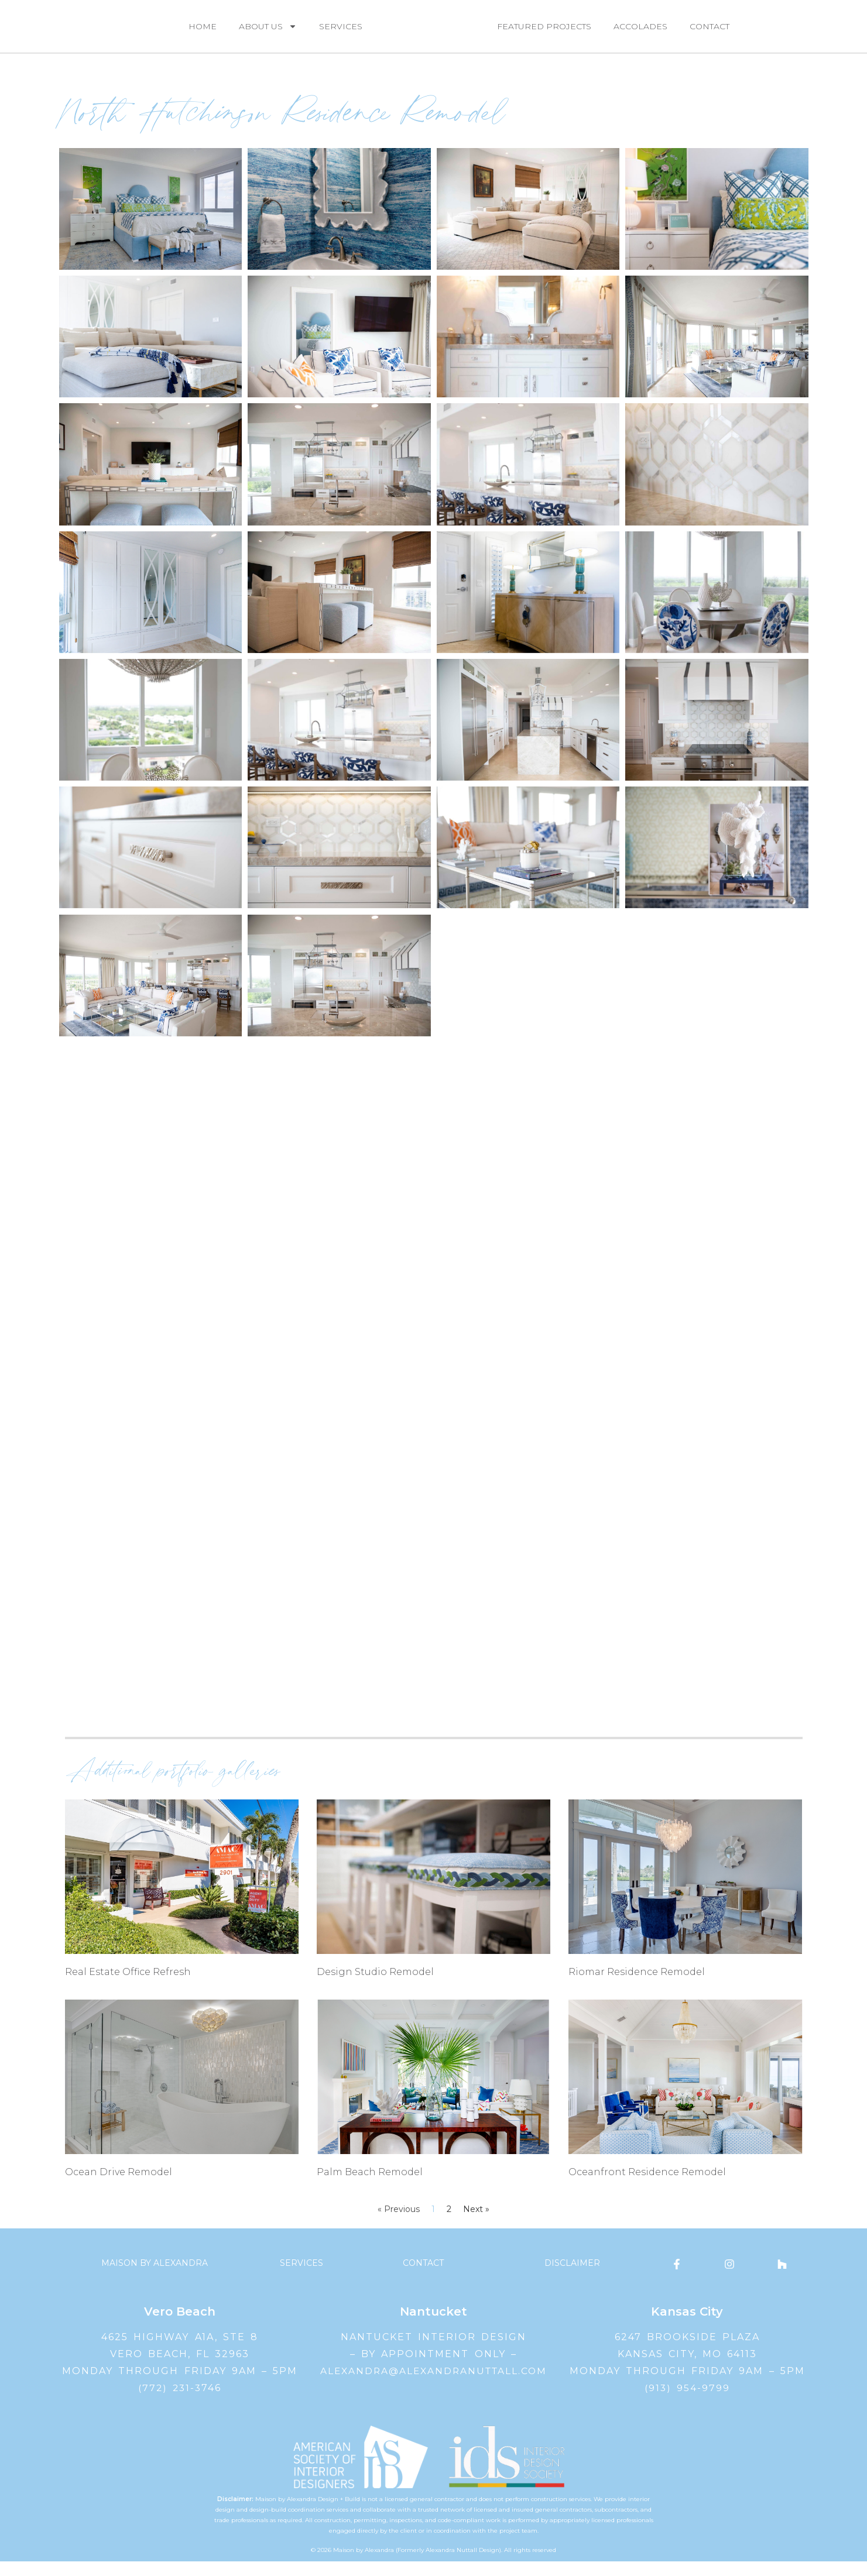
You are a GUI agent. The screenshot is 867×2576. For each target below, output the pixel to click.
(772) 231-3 (170, 2401)
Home (203, 33)
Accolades (640, 33)
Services (340, 33)
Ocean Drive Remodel (118, 2186)
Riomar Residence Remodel (636, 1986)
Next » (476, 2223)
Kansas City (687, 2326)
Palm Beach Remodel (370, 2186)
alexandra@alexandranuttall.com (433, 2384)
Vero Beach (179, 2326)
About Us (268, 33)
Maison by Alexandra (154, 2277)
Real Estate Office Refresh (128, 1986)
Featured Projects (544, 33)
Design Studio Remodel (375, 1986)
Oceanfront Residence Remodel (647, 2186)
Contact (709, 33)
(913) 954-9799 (687, 2401)
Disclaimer (572, 2277)
